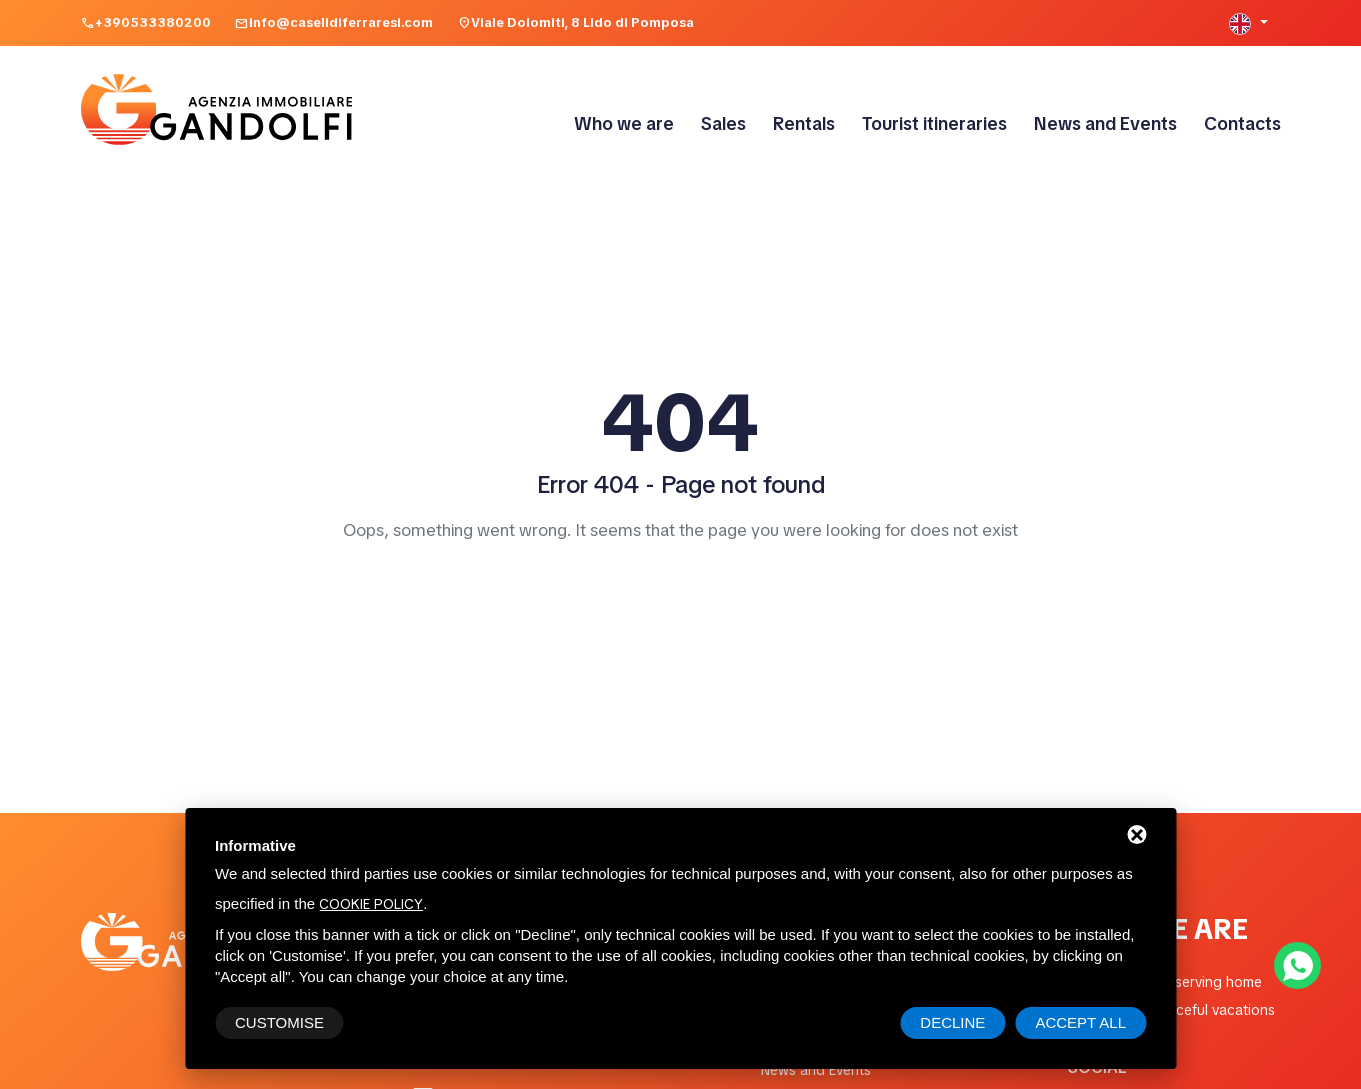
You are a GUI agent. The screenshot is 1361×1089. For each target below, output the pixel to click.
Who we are (624, 123)
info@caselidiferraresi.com (341, 22)
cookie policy (371, 904)
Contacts (1242, 123)
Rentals (804, 123)
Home (681, 576)
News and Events (1105, 123)
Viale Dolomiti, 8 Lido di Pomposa (582, 22)
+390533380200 (153, 22)
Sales (723, 123)
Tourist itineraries (934, 123)
